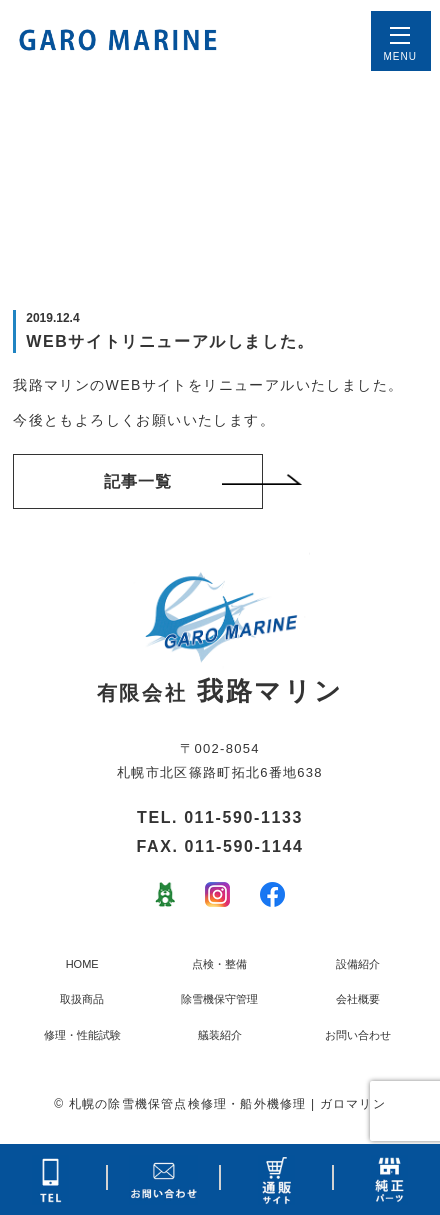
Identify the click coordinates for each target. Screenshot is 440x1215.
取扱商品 (82, 999)
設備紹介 (358, 964)
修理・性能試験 (82, 1035)
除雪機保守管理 (219, 999)
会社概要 (358, 999)
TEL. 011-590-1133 (220, 817)
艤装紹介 (220, 1035)
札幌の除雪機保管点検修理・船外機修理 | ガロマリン (227, 1104)
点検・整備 (219, 964)
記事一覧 (184, 481)
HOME (82, 964)
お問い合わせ (358, 1035)
